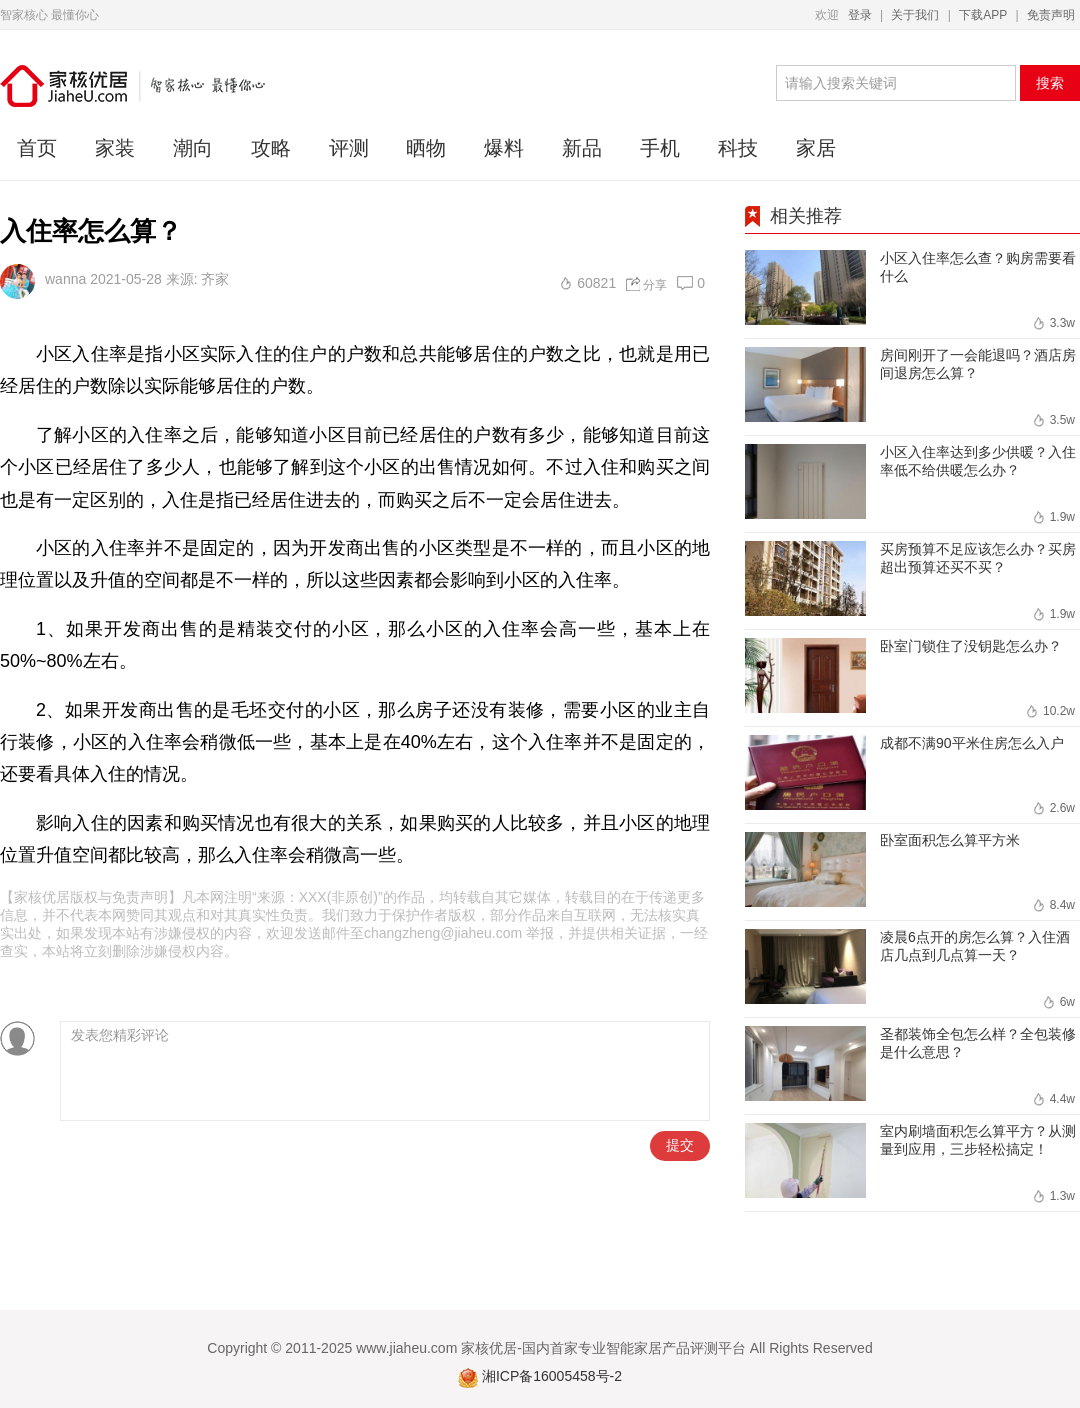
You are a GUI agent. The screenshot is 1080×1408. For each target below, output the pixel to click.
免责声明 (1051, 15)
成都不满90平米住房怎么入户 (972, 743)
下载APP (983, 15)
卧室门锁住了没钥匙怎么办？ (971, 646)
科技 (738, 148)
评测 (349, 148)
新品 (582, 148)
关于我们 (915, 15)
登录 (860, 15)
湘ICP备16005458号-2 (552, 1376)
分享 (655, 285)
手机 (660, 148)
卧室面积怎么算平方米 (950, 840)
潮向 (193, 148)
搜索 (1050, 83)
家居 (816, 148)
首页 (37, 148)
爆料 (504, 148)
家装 (115, 148)
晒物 (426, 148)
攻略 (271, 148)
